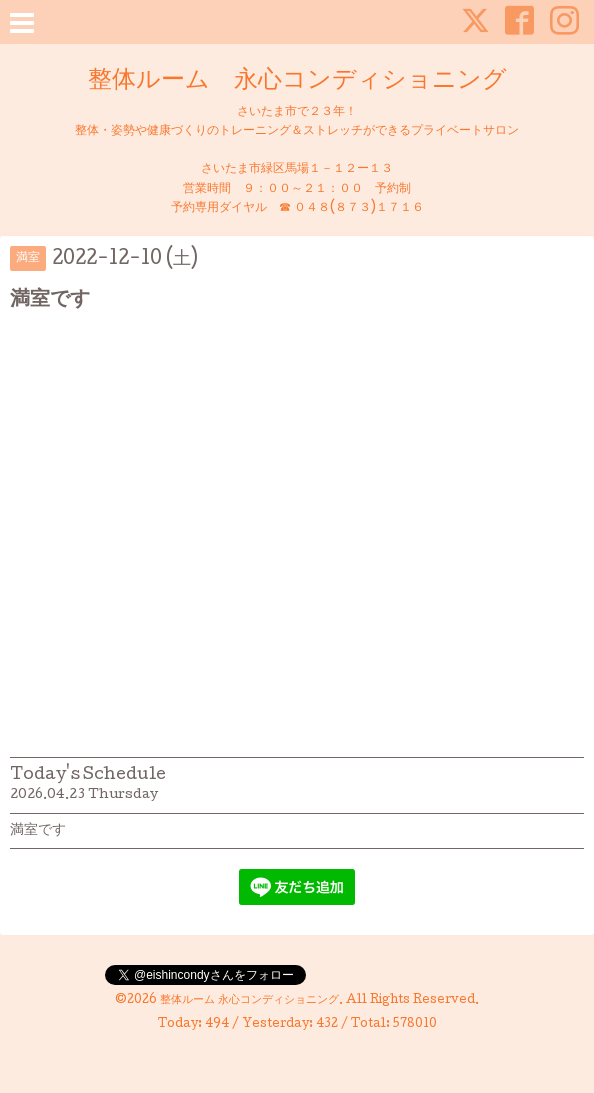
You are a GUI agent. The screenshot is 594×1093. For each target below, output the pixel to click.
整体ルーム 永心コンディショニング (297, 81)
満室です (38, 831)
